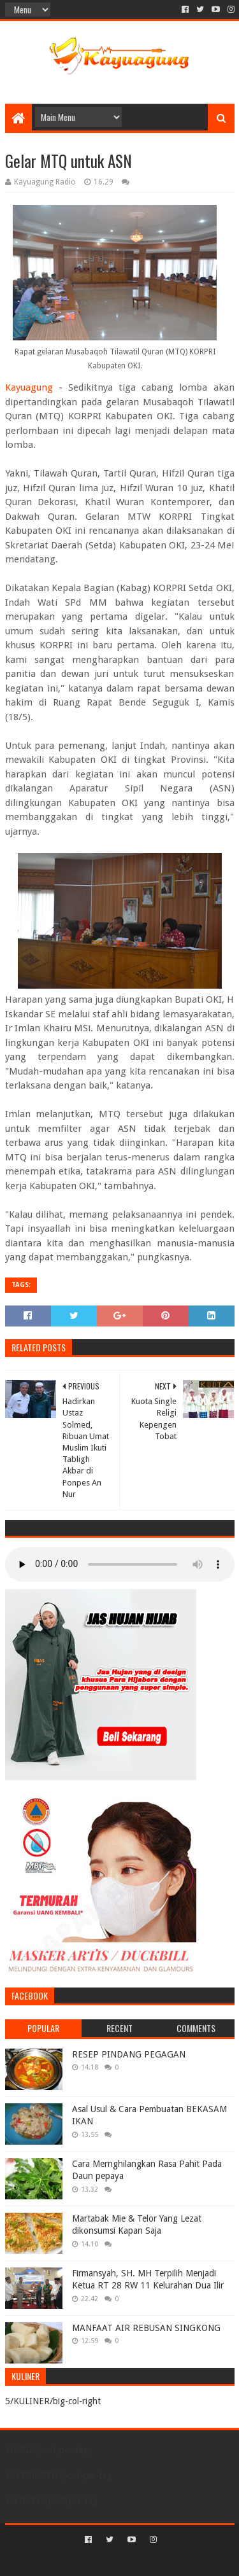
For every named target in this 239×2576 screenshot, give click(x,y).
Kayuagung (29, 387)
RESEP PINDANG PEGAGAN (128, 2054)
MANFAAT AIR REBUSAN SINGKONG (146, 2328)
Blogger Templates (174, 2561)
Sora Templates (100, 2561)
